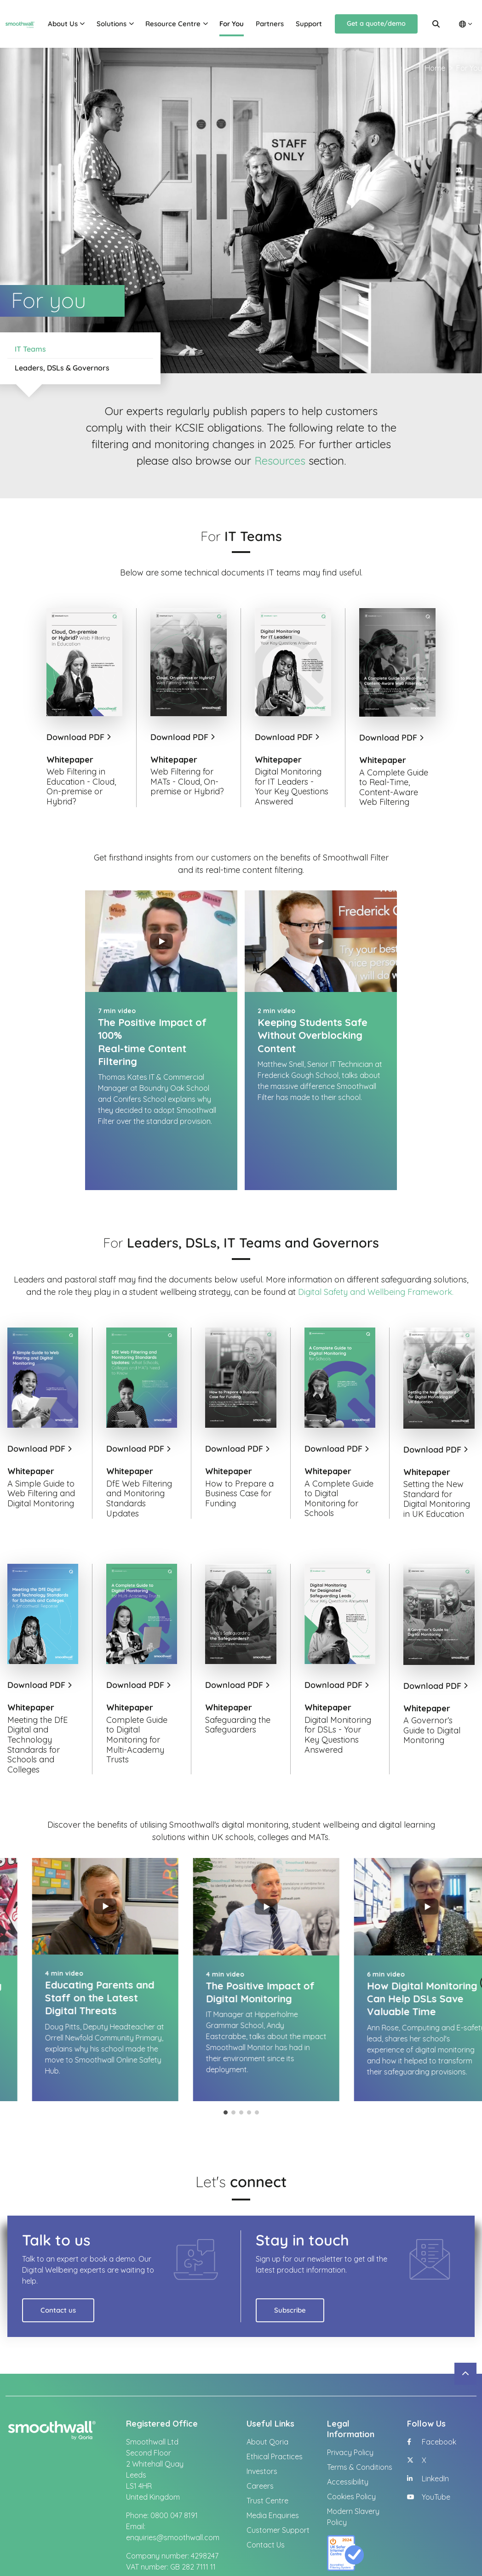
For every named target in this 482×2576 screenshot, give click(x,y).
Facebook (431, 2391)
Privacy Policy (350, 2401)
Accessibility (347, 2431)
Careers (260, 2435)
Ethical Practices (275, 2406)
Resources (279, 460)
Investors (262, 2420)
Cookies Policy (351, 2446)
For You (231, 23)
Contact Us (266, 2494)
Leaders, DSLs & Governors (62, 367)
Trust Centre (267, 2450)
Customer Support (278, 2479)
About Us (63, 23)
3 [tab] (241, 2062)
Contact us (58, 2259)
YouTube (428, 2446)
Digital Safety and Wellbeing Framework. (377, 1241)
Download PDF (78, 737)
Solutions (111, 23)
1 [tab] (226, 2062)
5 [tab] (257, 2062)
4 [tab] (249, 2062)
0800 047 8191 (174, 2464)
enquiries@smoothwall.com (172, 2486)
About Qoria (267, 2391)
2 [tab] (233, 2062)
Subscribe (290, 2259)
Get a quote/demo (376, 23)
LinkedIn (428, 2428)
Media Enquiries (273, 2464)
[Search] (436, 24)
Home (435, 68)
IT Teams (30, 348)
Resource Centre (173, 23)
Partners (270, 23)
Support (309, 23)
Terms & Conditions (359, 2416)
